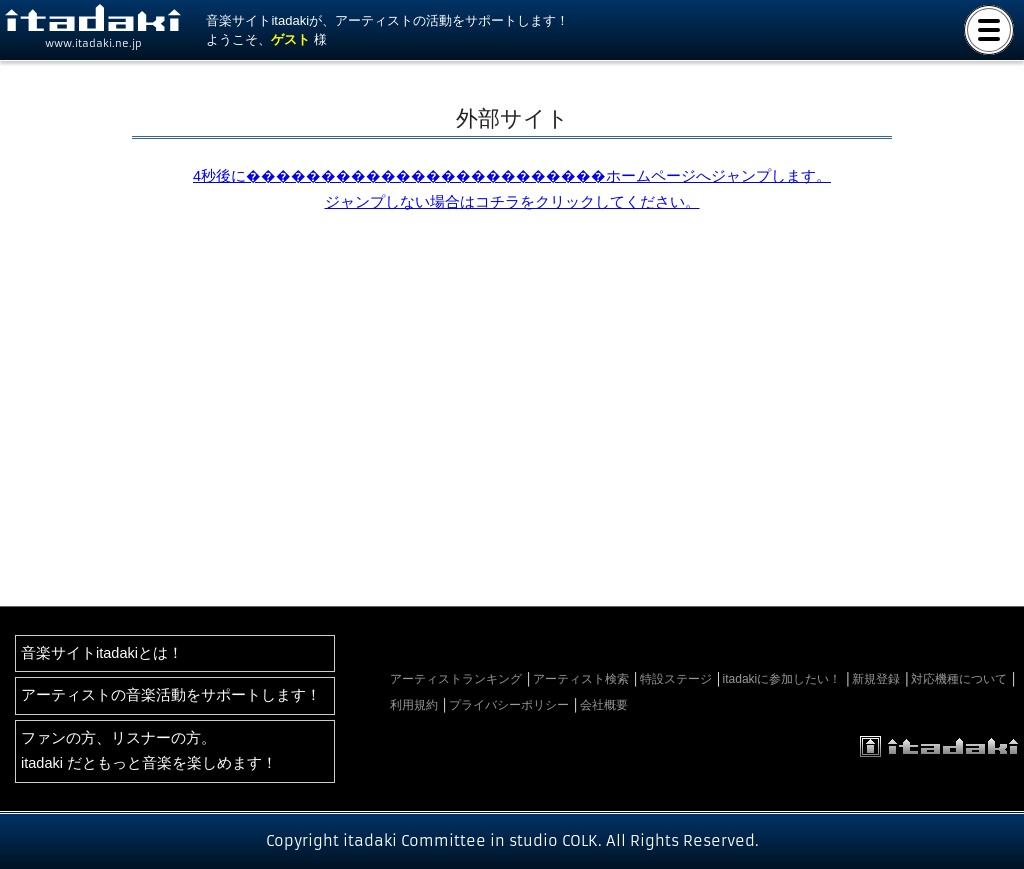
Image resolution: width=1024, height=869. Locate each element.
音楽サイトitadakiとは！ (102, 653)
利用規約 (414, 705)
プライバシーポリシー (509, 705)
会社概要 (604, 705)
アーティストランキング (456, 679)
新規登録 (876, 679)
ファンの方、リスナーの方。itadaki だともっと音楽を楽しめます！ (149, 750)
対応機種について (959, 679)
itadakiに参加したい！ (782, 679)
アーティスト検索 (581, 679)
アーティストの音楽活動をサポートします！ (171, 695)
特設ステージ (676, 679)
